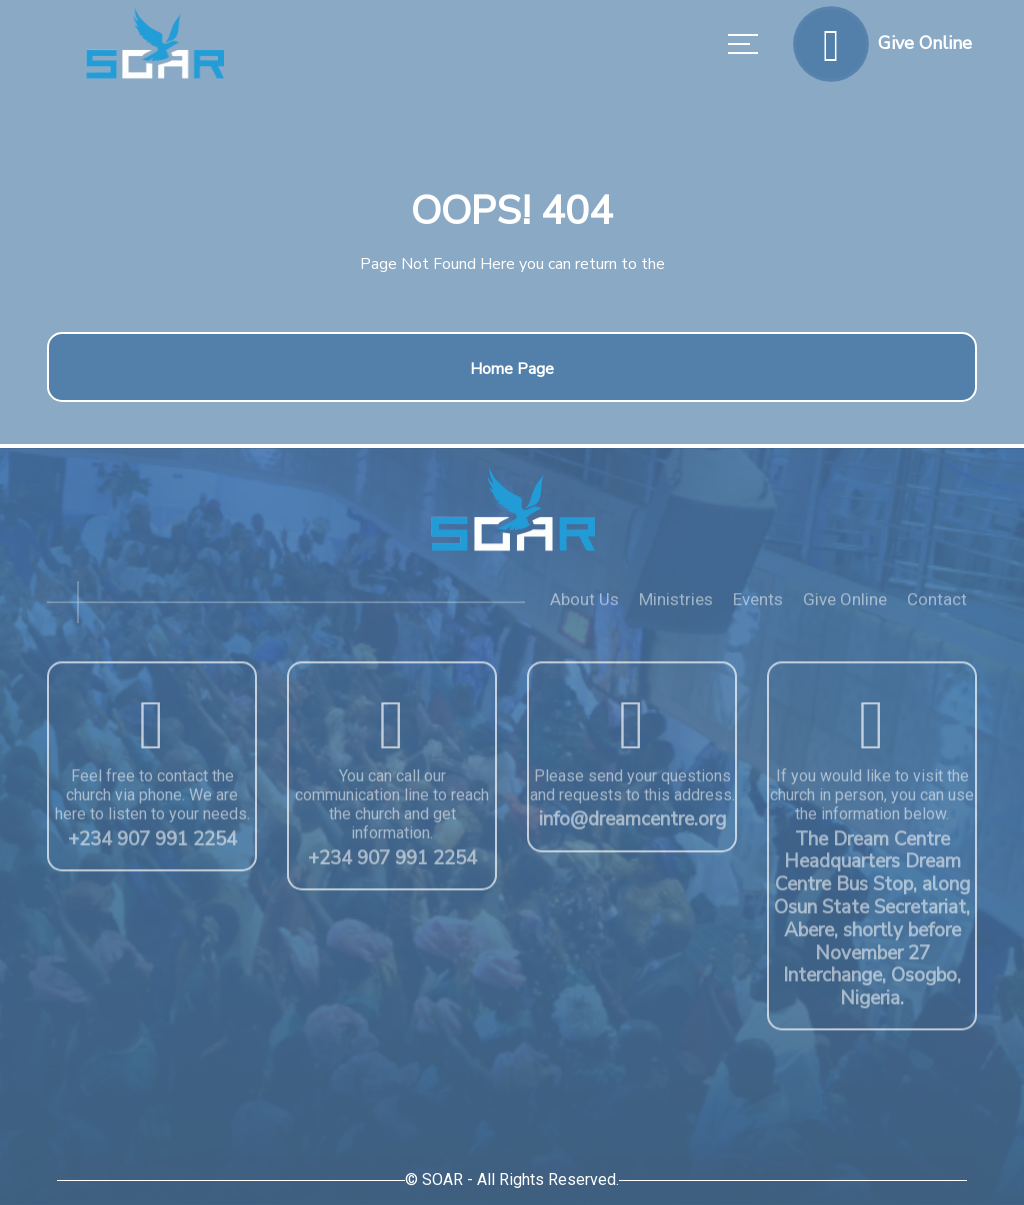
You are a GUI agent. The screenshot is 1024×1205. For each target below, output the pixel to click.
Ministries (676, 605)
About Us (584, 605)
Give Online (845, 605)
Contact (937, 605)
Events (758, 605)
